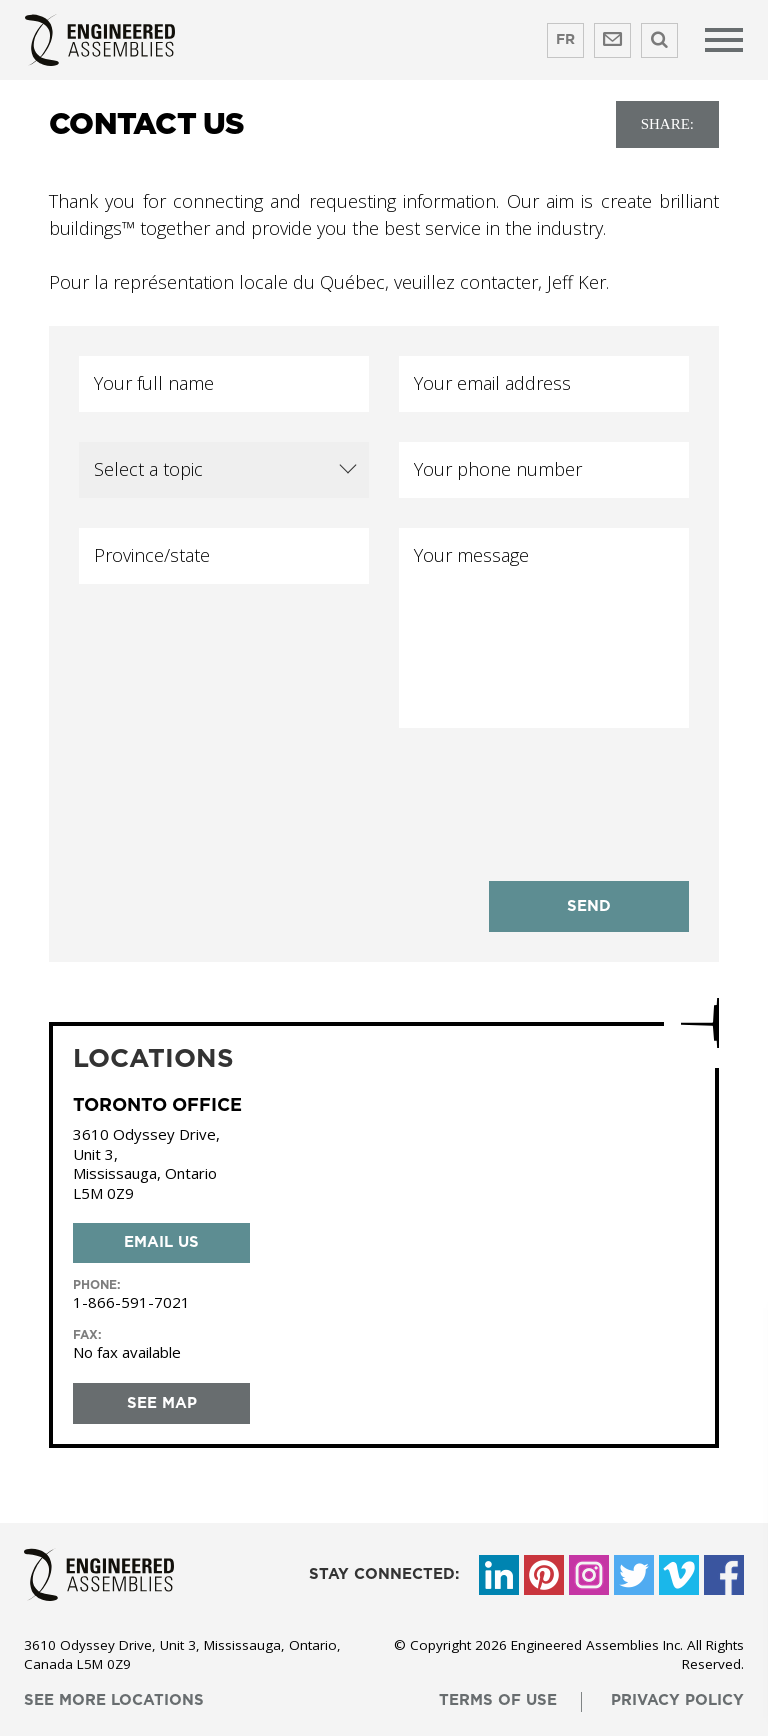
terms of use (498, 1700)
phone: (97, 1285)
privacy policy (677, 1700)
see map (162, 1403)
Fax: (87, 1335)
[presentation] (551, 792)
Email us (161, 1242)
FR (565, 40)
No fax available (127, 1352)
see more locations (114, 1700)
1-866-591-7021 (131, 1302)
